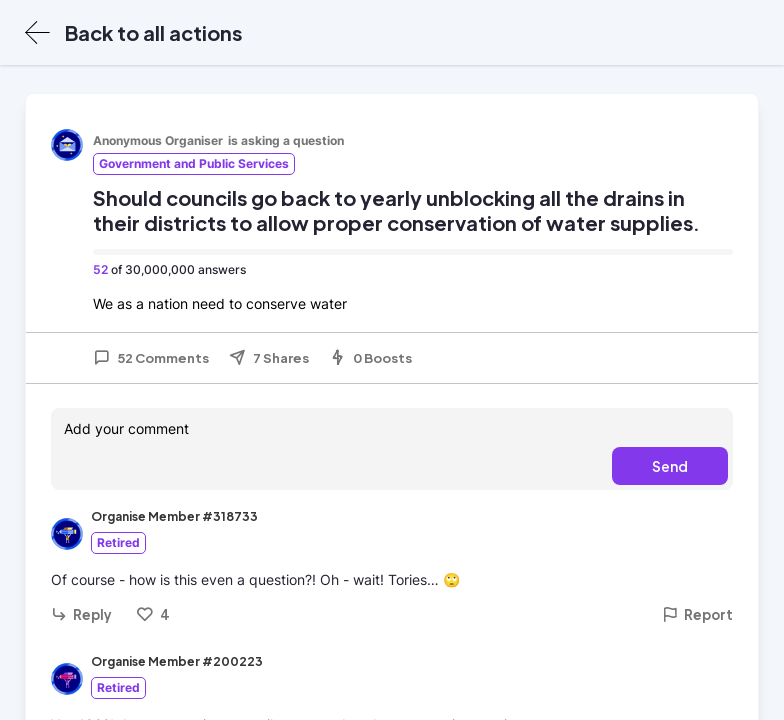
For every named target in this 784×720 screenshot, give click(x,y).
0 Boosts (370, 358)
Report (697, 614)
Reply (81, 614)
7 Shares (269, 358)
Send (670, 466)
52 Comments (151, 358)
